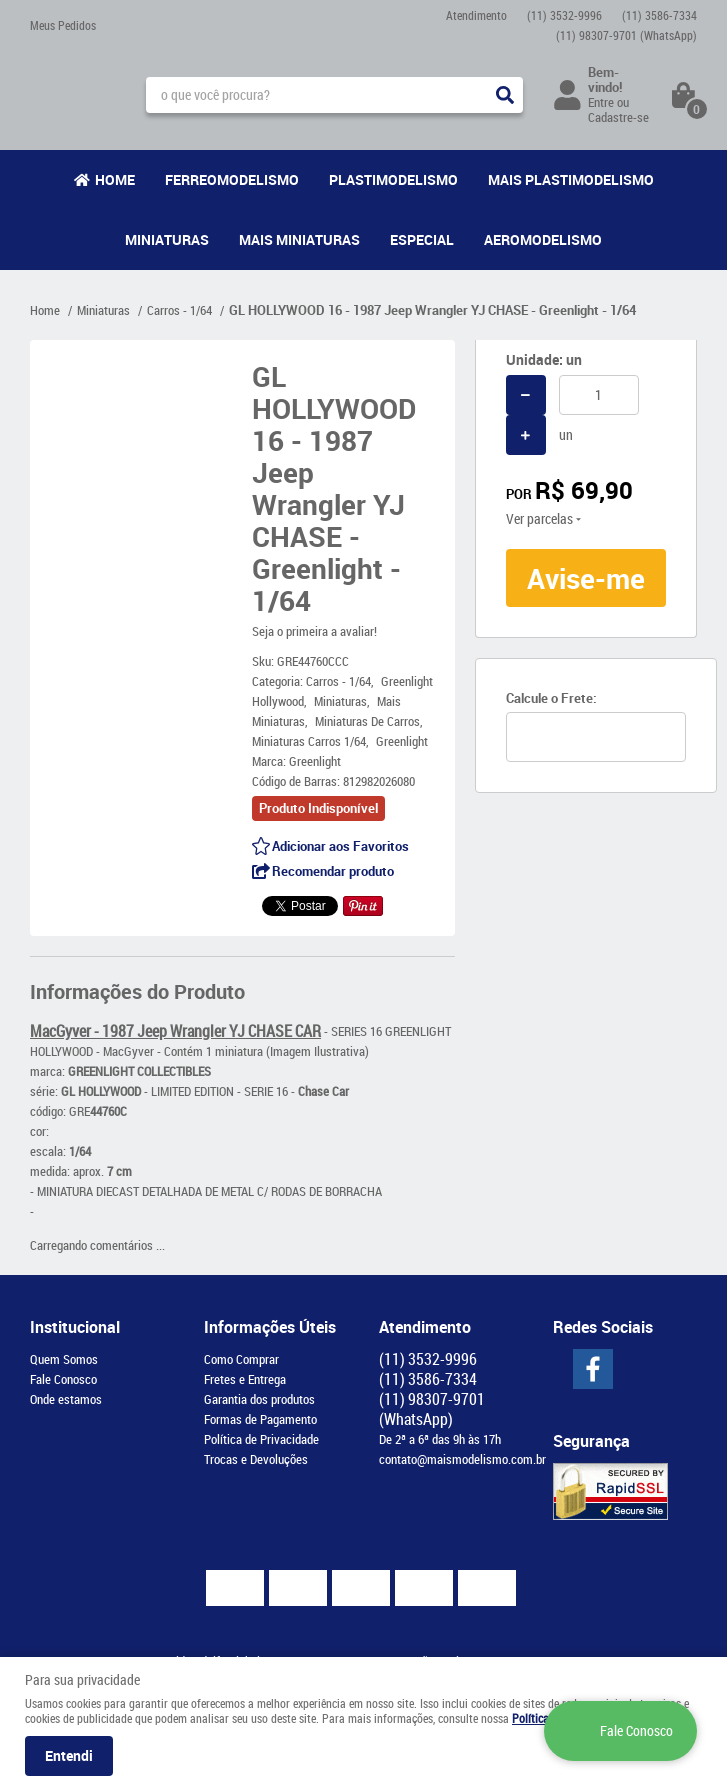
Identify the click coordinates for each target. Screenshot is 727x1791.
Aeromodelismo (543, 239)
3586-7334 (659, 15)
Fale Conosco (63, 1379)
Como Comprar (241, 1359)
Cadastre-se (618, 117)
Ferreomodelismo (232, 179)
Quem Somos (64, 1359)
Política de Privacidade (261, 1439)
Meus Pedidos (63, 25)
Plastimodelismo (393, 179)
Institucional (75, 1327)
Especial (422, 239)
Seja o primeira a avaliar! (314, 631)
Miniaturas (167, 239)
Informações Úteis (270, 1327)
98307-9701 (626, 35)
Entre (601, 102)
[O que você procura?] (505, 95)
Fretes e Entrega (245, 1379)
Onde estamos (66, 1399)
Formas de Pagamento (260, 1419)
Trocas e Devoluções (256, 1459)
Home (115, 179)
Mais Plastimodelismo (571, 179)
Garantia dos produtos (259, 1399)
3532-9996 (564, 15)
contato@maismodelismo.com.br (462, 1459)
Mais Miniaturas (299, 239)
